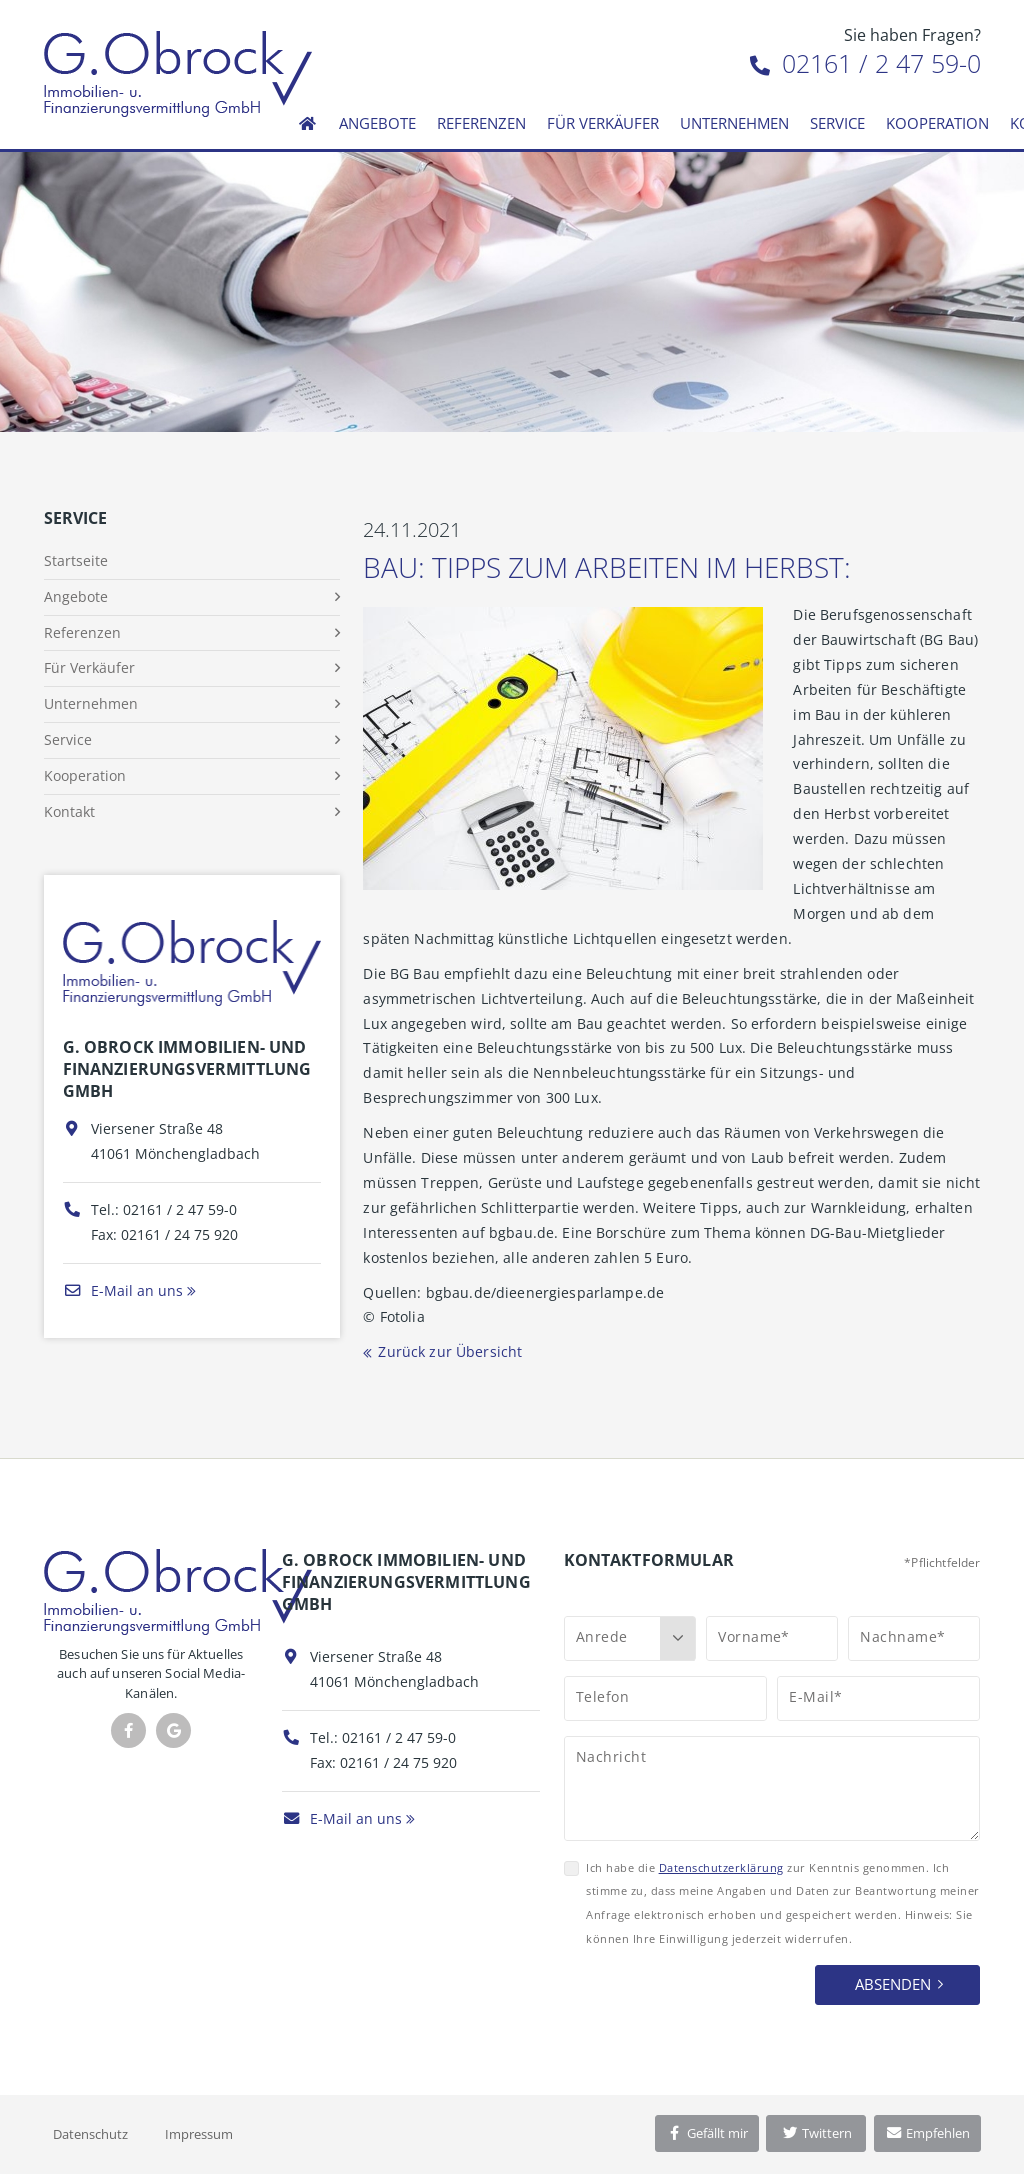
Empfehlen (927, 2133)
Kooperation (937, 123)
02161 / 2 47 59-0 (865, 63)
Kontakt (69, 811)
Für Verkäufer (603, 123)
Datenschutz (90, 2134)
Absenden (893, 1984)
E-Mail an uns (123, 1290)
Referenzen (481, 123)
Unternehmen (734, 123)
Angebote (377, 123)
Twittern (816, 2133)
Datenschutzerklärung (721, 1867)
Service (837, 123)
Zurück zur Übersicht (450, 1351)
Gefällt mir (707, 2133)
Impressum (199, 2134)
